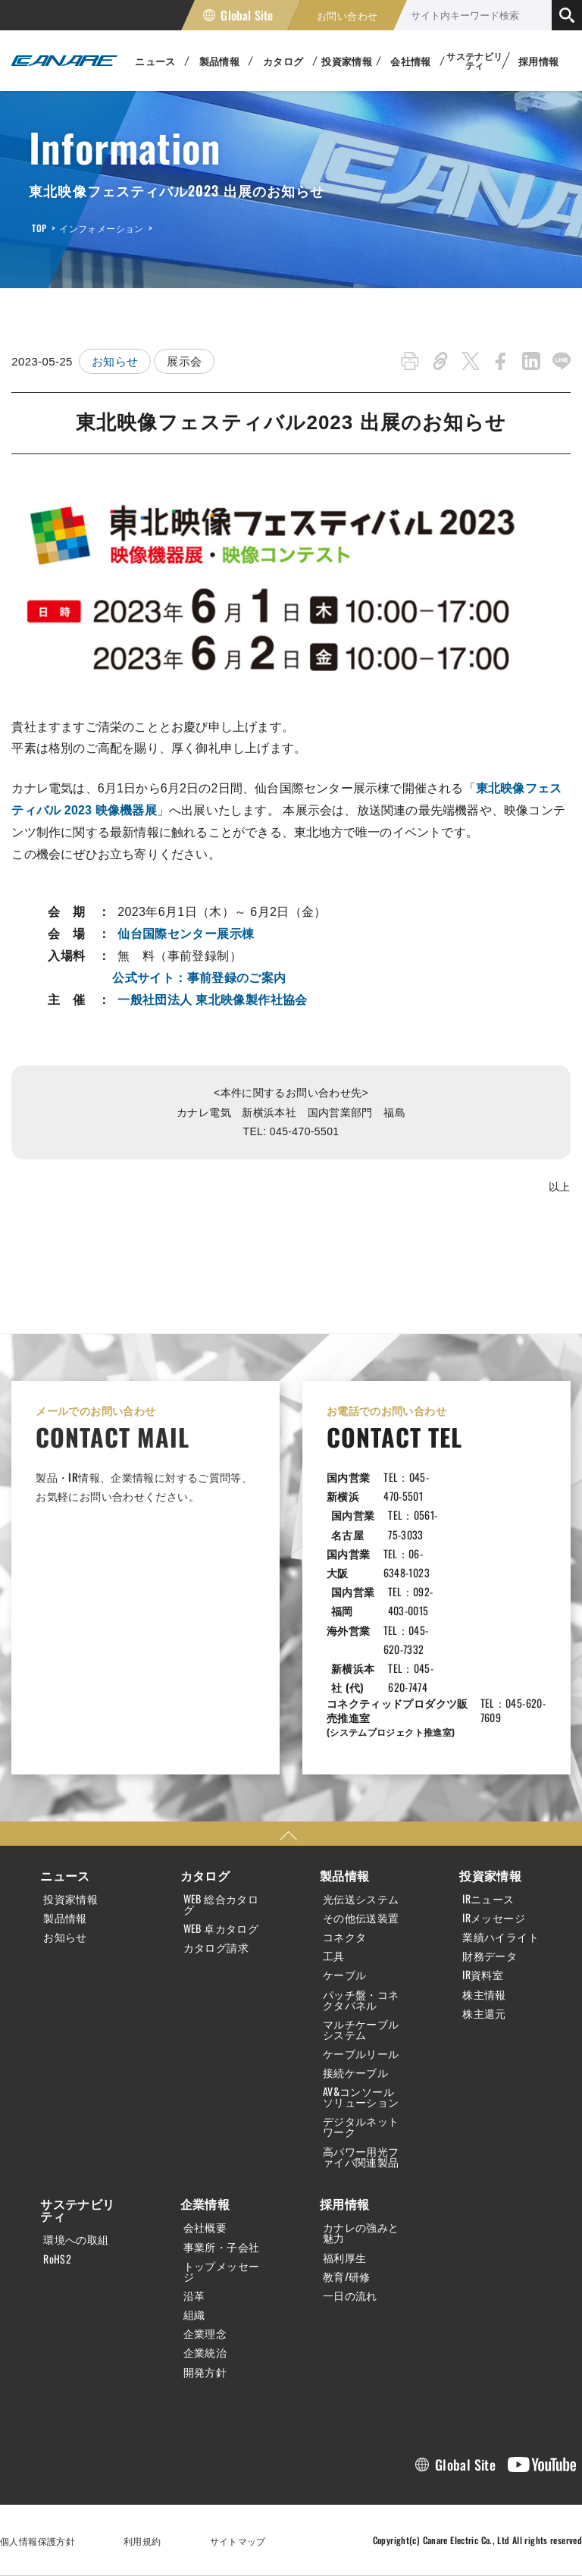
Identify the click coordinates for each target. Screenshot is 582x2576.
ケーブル (345, 1974)
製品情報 (65, 1917)
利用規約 (142, 2540)
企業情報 (205, 2204)
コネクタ (345, 1936)
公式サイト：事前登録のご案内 (199, 977)
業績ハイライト (500, 1936)
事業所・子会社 (221, 2247)
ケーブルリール (361, 2053)
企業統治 (205, 2352)
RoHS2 (57, 2259)
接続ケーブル (355, 2072)
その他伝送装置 (361, 1917)
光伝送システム (361, 1899)
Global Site (247, 15)
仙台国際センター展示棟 (185, 933)
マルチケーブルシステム (361, 2029)
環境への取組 (75, 2239)
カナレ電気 (64, 60)
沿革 (194, 2295)
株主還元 (484, 2013)
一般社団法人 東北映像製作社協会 (212, 999)
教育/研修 (347, 2276)
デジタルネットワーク (361, 2126)
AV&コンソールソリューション (361, 2096)
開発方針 (205, 2372)
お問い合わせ (347, 15)
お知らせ (115, 361)
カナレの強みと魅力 (361, 2232)
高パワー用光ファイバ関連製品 (361, 2156)
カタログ (205, 1875)
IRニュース (488, 1899)
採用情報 (538, 60)
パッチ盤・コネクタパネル (361, 1999)
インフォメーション (101, 227)
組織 (194, 2314)
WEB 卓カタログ (220, 1928)
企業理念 (205, 2333)
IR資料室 (482, 1974)
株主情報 (484, 1994)
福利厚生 (345, 2257)
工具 (334, 1955)
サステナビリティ (77, 2210)
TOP (39, 227)
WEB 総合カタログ (220, 1904)
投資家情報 (70, 1899)
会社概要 (205, 2227)
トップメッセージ (221, 2271)
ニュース (65, 1875)
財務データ (489, 1955)
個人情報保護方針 (37, 2540)
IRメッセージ (493, 1917)
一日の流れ (350, 2295)
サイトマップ (238, 2540)
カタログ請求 (216, 1947)
